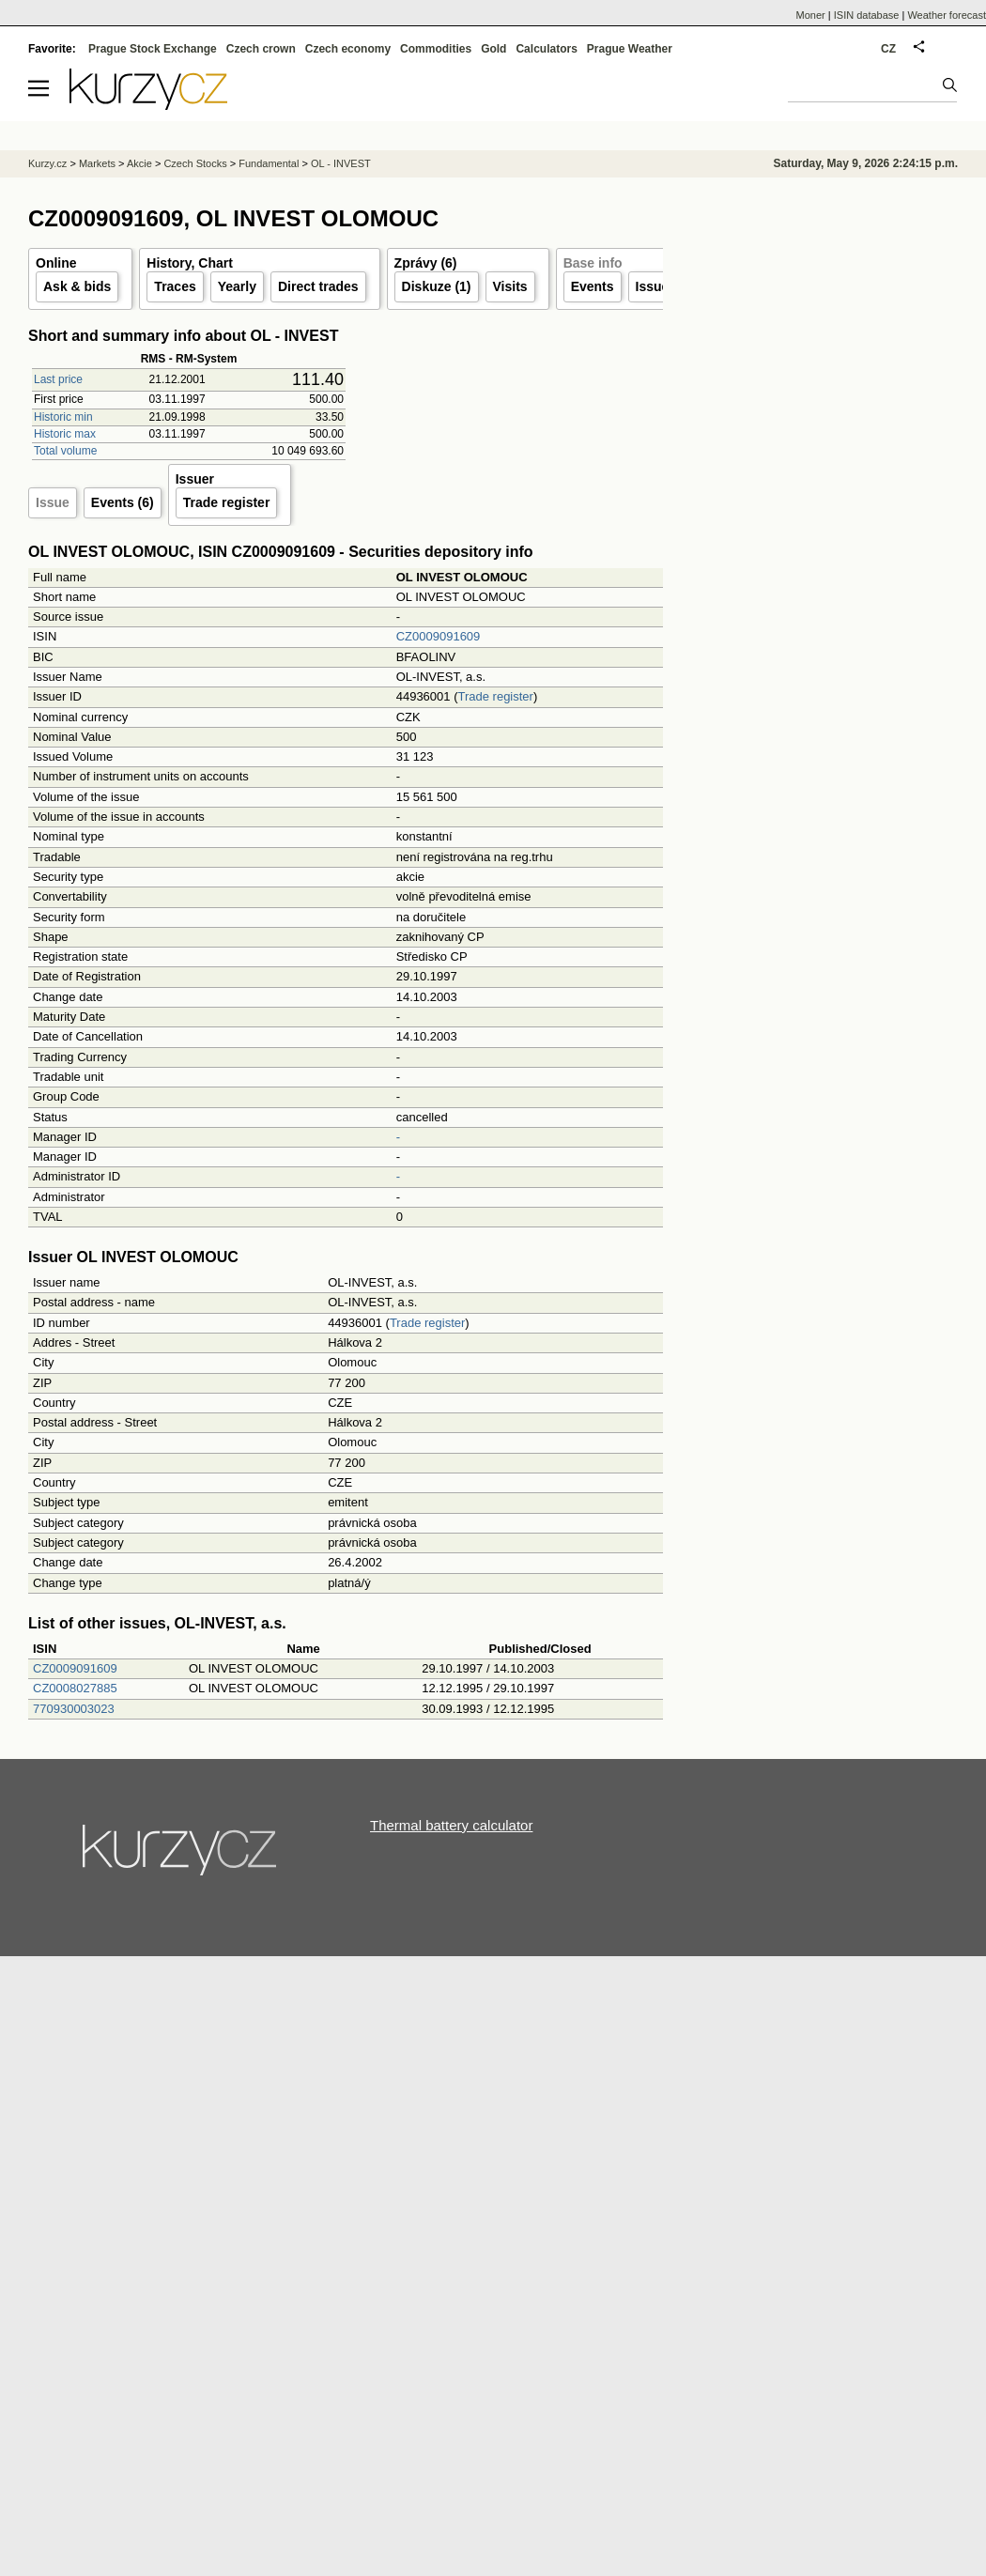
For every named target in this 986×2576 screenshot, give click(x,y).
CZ (888, 48)
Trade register (226, 502)
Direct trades (318, 286)
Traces (174, 286)
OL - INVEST (341, 163)
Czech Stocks (194, 163)
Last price (58, 379)
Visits (510, 286)
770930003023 (74, 1709)
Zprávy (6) (425, 262)
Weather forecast (946, 15)
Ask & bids (77, 286)
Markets (97, 163)
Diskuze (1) (436, 286)
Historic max (65, 433)
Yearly (237, 286)
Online (56, 262)
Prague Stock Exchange (152, 48)
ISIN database (867, 15)
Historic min (63, 417)
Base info (593, 262)
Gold (493, 48)
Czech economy (348, 48)
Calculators (546, 48)
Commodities (435, 48)
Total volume (65, 450)
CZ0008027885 (75, 1688)
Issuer (655, 286)
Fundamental (269, 163)
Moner (810, 15)
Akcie (139, 163)
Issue (52, 502)
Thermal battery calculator (451, 1825)
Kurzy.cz (47, 163)
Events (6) (122, 502)
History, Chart (189, 262)
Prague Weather (629, 48)
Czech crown (261, 48)
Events (592, 286)
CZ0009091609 (438, 636)
